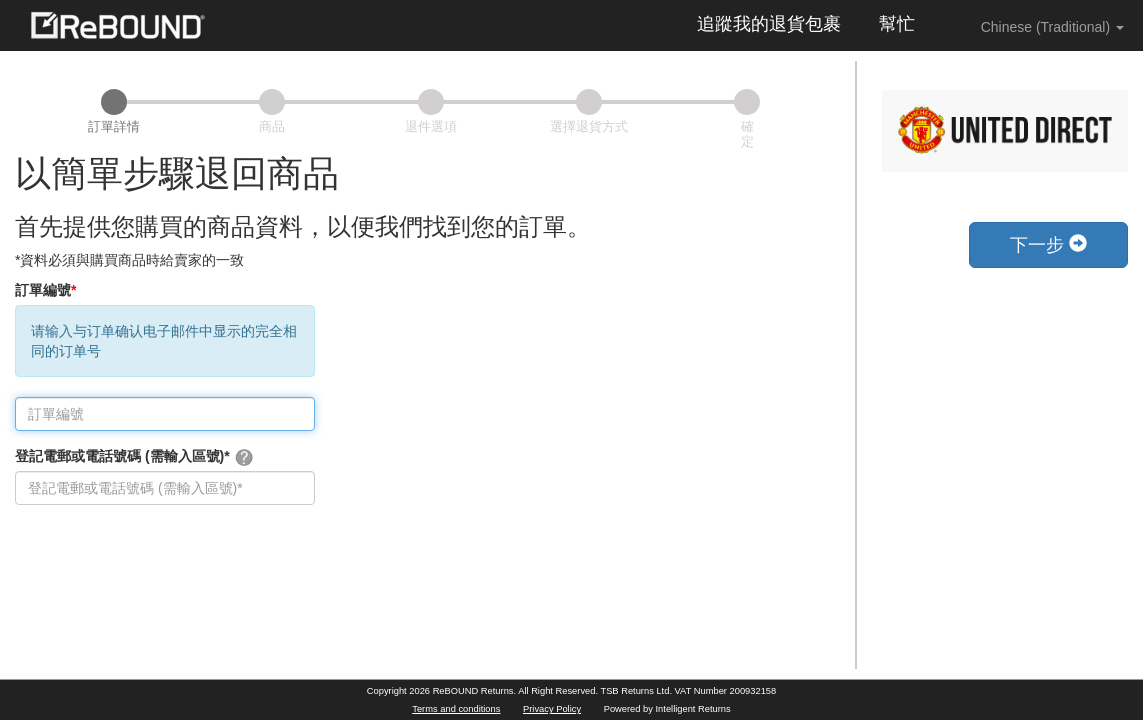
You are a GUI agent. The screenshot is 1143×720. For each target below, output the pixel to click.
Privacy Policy (552, 709)
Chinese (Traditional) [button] (1038, 26)
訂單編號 (45, 290)
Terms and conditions (456, 709)
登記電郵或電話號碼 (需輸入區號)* (134, 457)
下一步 (1048, 244)
